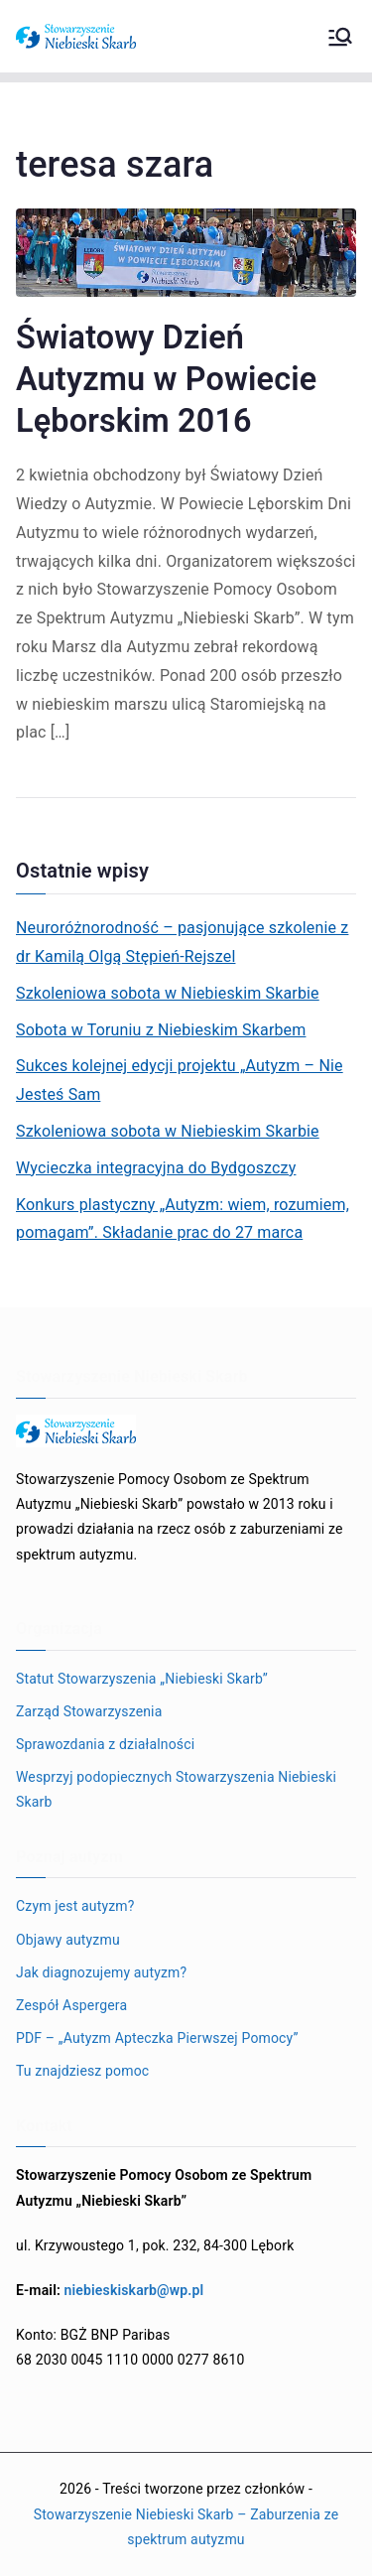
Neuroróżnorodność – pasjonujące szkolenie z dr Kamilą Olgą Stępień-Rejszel (182, 942)
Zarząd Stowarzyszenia (89, 1711)
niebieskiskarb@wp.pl (134, 2290)
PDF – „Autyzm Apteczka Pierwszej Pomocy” (157, 2038)
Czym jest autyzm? (75, 1906)
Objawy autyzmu (68, 1940)
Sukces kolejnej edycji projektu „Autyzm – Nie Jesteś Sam (179, 1080)
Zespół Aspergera (71, 2005)
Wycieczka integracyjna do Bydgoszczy (156, 1167)
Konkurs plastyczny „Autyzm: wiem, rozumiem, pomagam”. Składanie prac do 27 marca (182, 1219)
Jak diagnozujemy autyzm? (101, 1972)
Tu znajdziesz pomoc (82, 2071)
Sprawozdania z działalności (105, 1744)
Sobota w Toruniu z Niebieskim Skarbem (161, 1029)
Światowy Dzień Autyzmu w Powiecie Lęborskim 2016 (166, 379)
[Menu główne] (340, 37)
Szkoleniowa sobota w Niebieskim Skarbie (167, 993)
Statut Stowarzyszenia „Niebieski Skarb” (142, 1679)
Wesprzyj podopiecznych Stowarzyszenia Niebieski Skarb (176, 1789)
